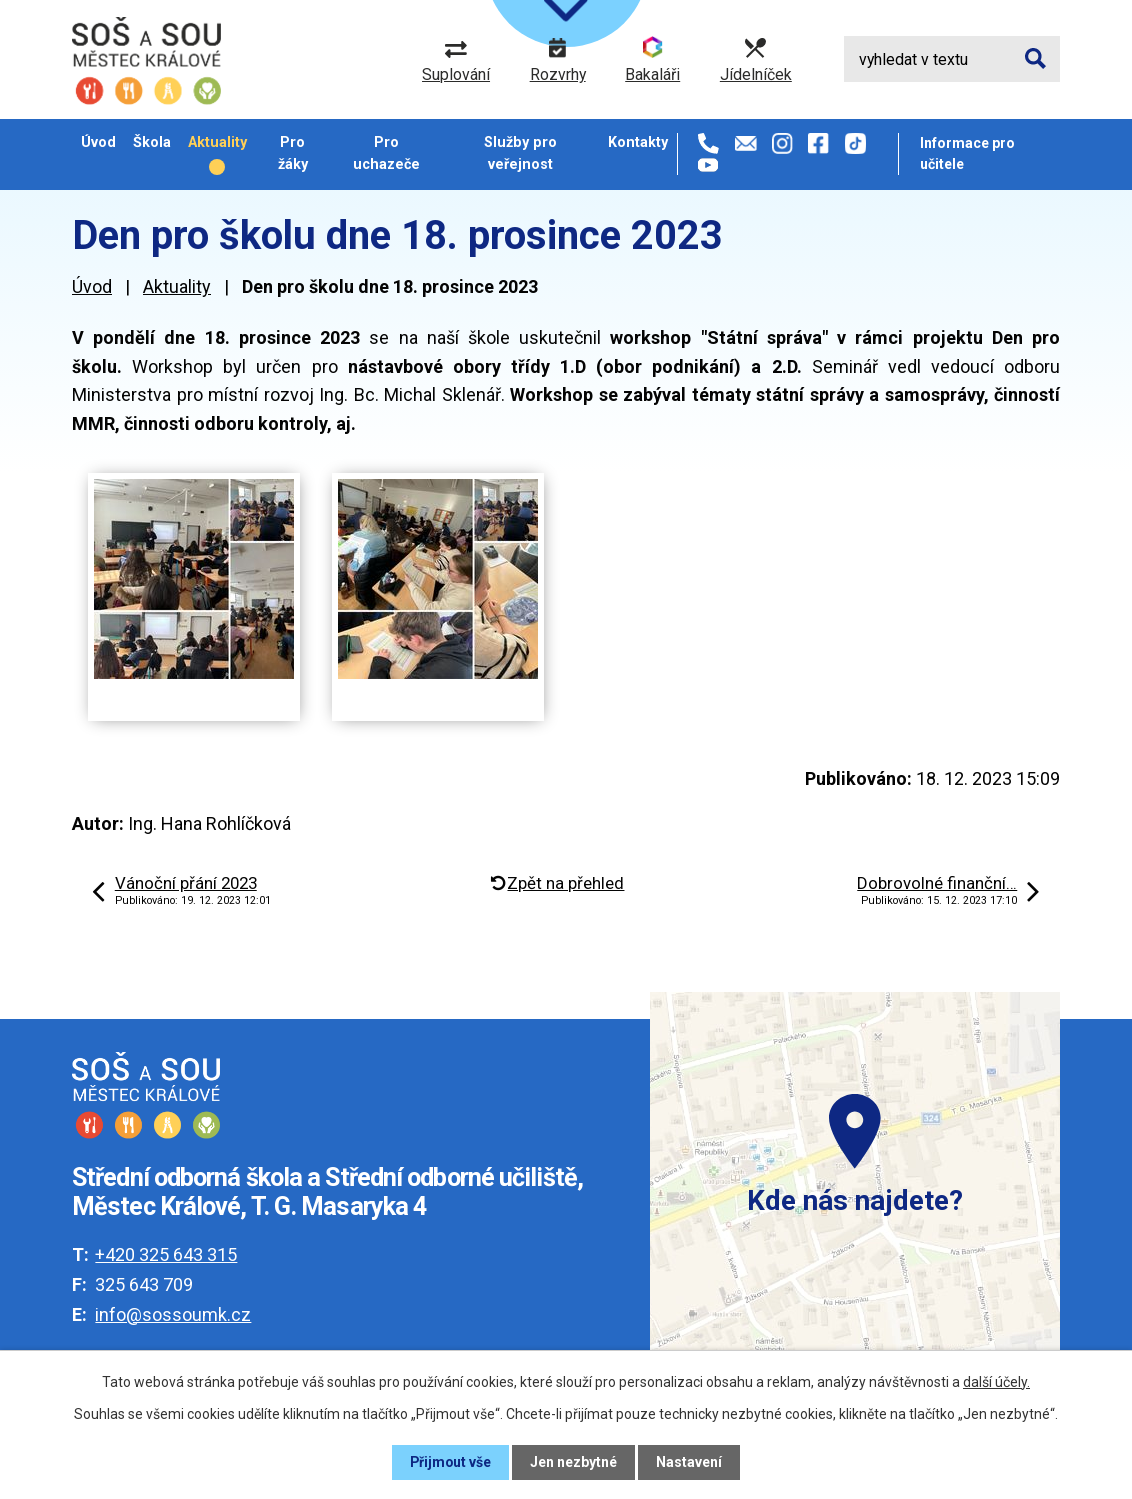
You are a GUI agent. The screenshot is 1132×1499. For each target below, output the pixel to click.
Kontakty (638, 142)
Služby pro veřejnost (520, 152)
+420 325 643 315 (166, 1254)
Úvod (98, 142)
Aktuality (217, 142)
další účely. (996, 1382)
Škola (152, 142)
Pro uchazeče (386, 152)
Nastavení (690, 1462)
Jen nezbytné (574, 1462)
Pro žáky (293, 152)
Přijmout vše (450, 1462)
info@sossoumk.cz (173, 1314)
